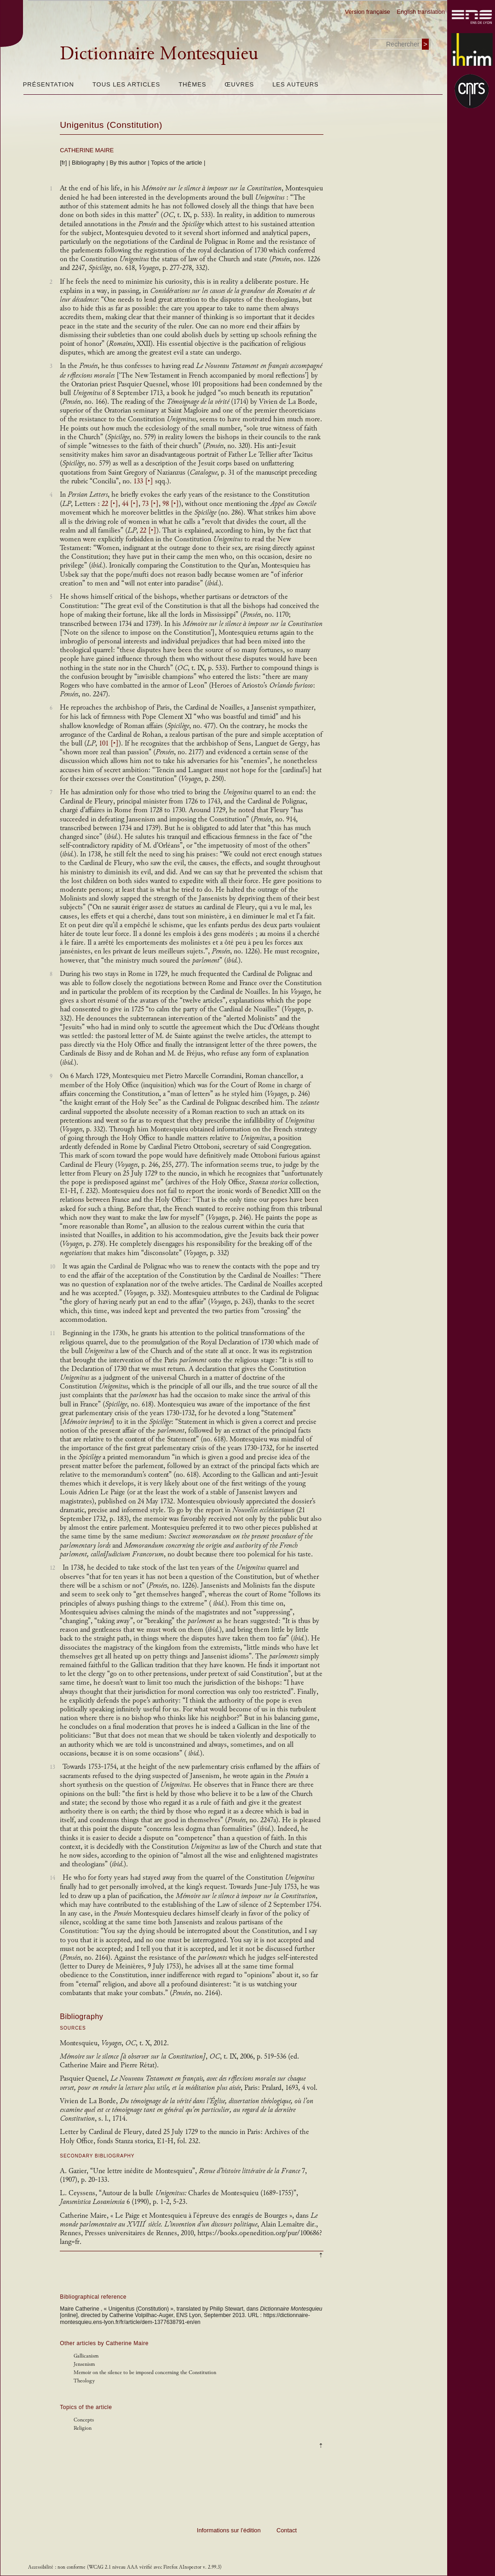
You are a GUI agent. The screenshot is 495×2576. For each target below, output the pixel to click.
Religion (83, 2428)
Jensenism (84, 2364)
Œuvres (239, 84)
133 (143, 481)
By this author (127, 162)
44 (130, 504)
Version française (367, 11)
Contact (286, 2530)
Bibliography (88, 162)
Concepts (84, 2420)
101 (109, 743)
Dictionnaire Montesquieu (159, 53)
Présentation (48, 84)
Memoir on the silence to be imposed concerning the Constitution (145, 2372)
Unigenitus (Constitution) (111, 125)
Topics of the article (176, 162)
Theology (84, 2381)
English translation (421, 11)
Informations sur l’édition (229, 2530)
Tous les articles (126, 84)
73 (150, 504)
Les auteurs (295, 84)
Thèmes (192, 84)
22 (110, 504)
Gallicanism (86, 2356)
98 (170, 504)
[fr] (63, 162)
